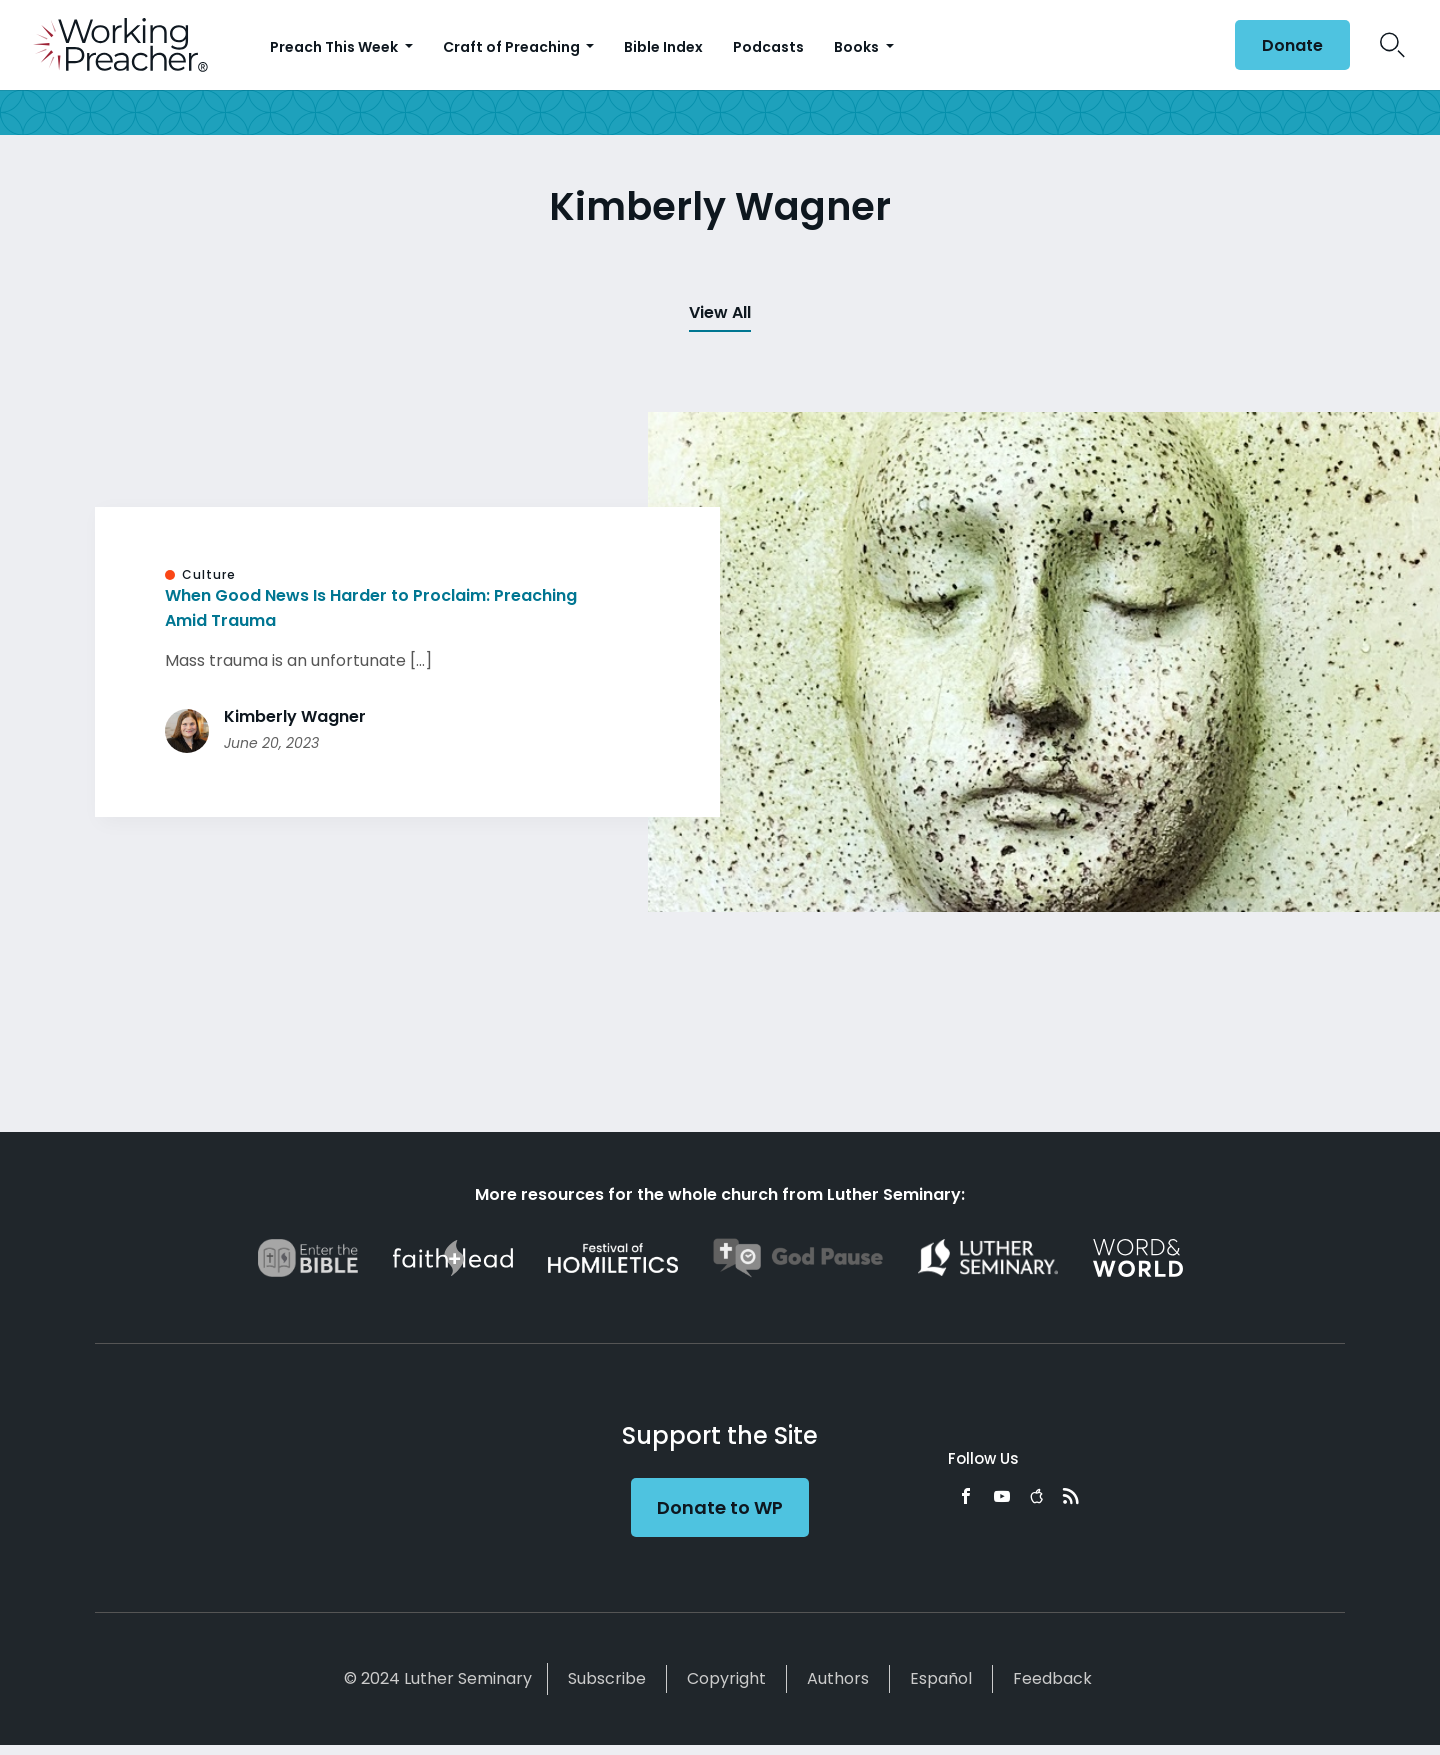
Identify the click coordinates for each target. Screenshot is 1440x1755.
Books (858, 47)
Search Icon (1392, 45)
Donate (1292, 45)
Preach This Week (335, 47)
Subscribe (607, 1678)
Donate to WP (720, 1507)
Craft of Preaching (513, 47)
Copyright (726, 1678)
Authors (838, 1678)
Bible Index (663, 47)
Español (941, 1678)
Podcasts (768, 47)
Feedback (1052, 1678)
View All (720, 312)
